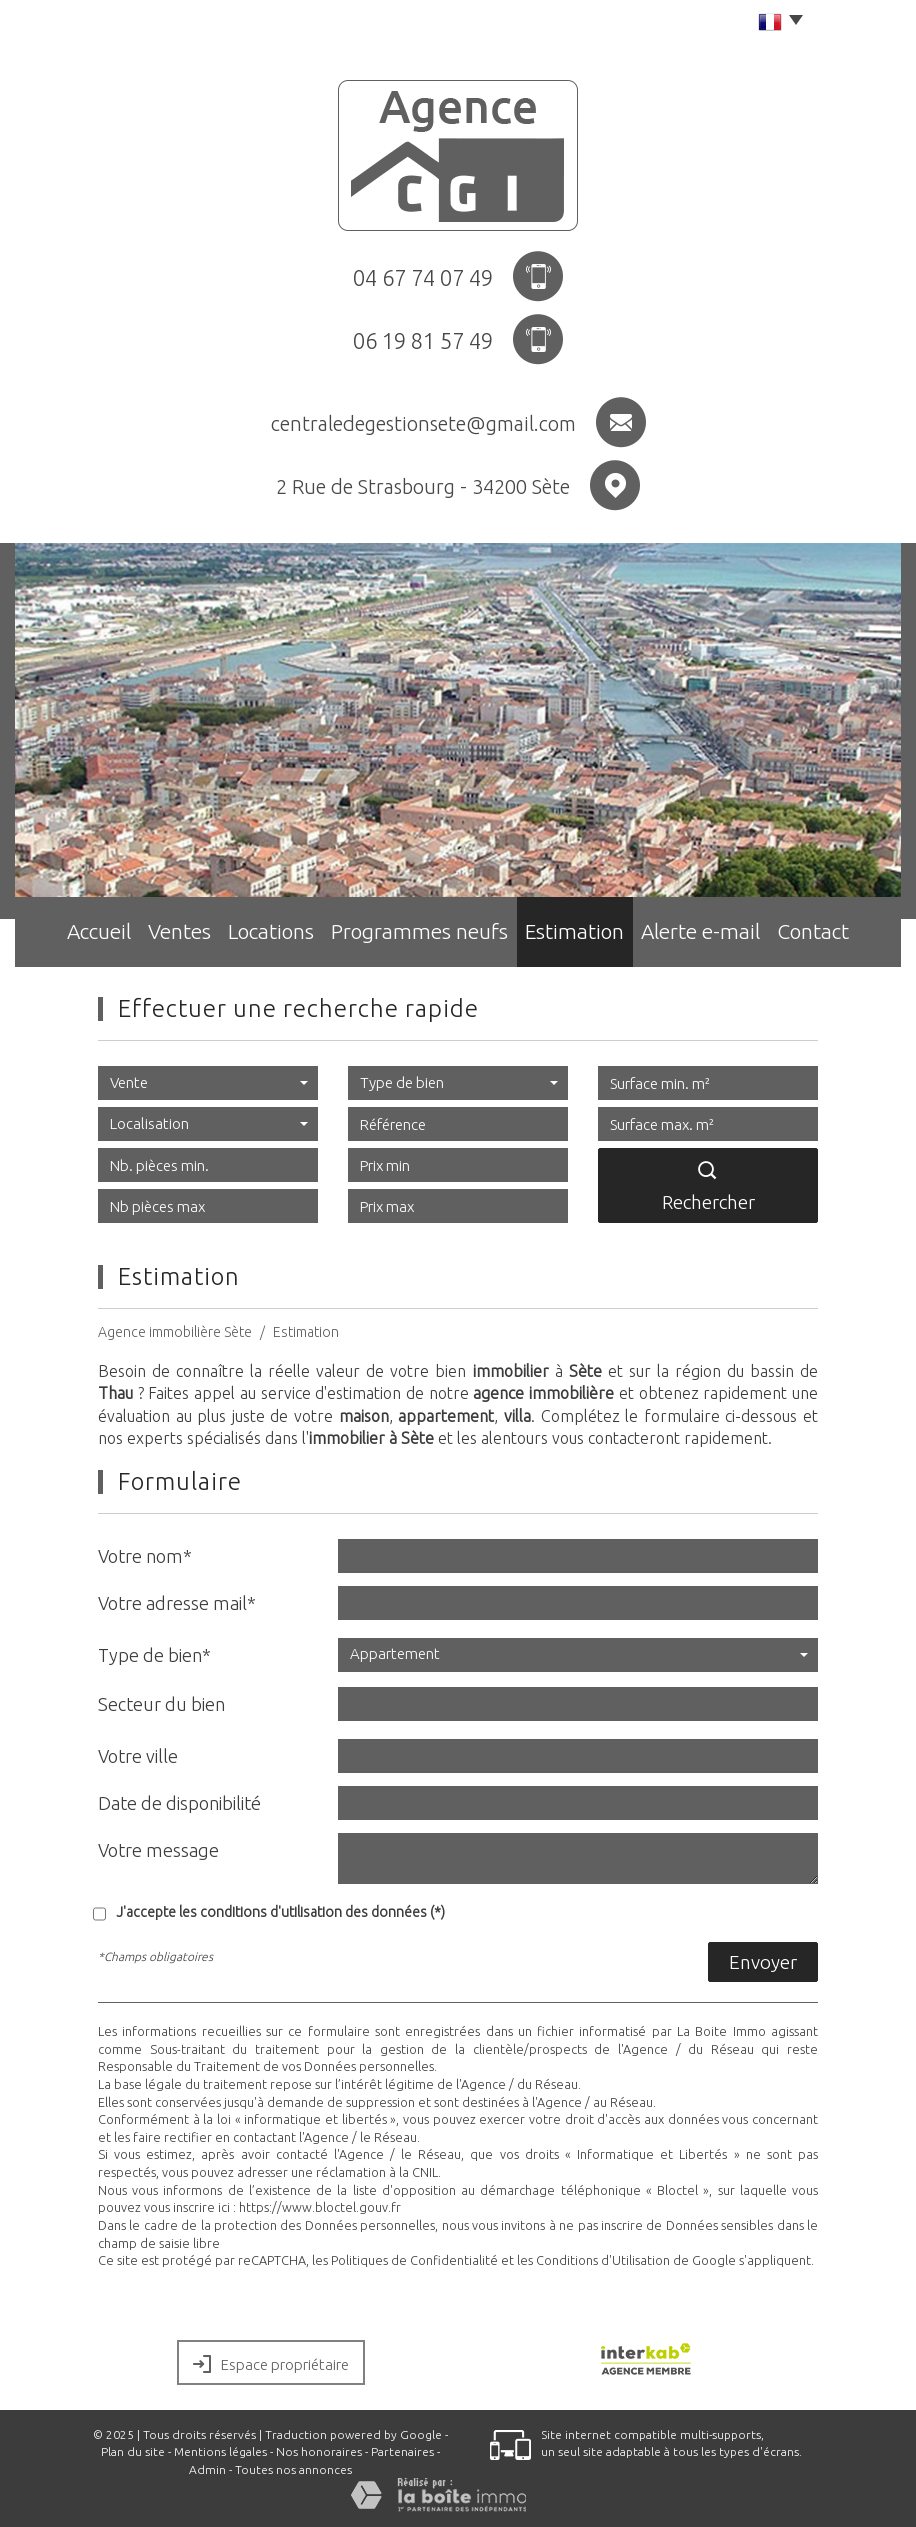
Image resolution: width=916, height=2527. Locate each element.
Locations (284, 935)
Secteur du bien (161, 1704)
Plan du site (133, 2451)
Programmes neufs (432, 935)
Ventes (178, 935)
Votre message (158, 1850)
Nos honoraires (319, 2451)
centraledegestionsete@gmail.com (423, 423)
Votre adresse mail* (177, 1603)
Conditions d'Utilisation (603, 2260)
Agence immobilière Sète (175, 1332)
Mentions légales (220, 2451)
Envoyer (763, 1962)
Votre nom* (145, 1556)
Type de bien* (154, 1655)
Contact (834, 935)
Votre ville (138, 1756)
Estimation (583, 935)
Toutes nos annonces (293, 2469)
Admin (207, 2469)
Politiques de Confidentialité (414, 2260)
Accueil (79, 935)
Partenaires (402, 2451)
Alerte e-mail (713, 935)
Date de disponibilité (179, 1803)
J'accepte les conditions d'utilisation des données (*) (280, 1912)
